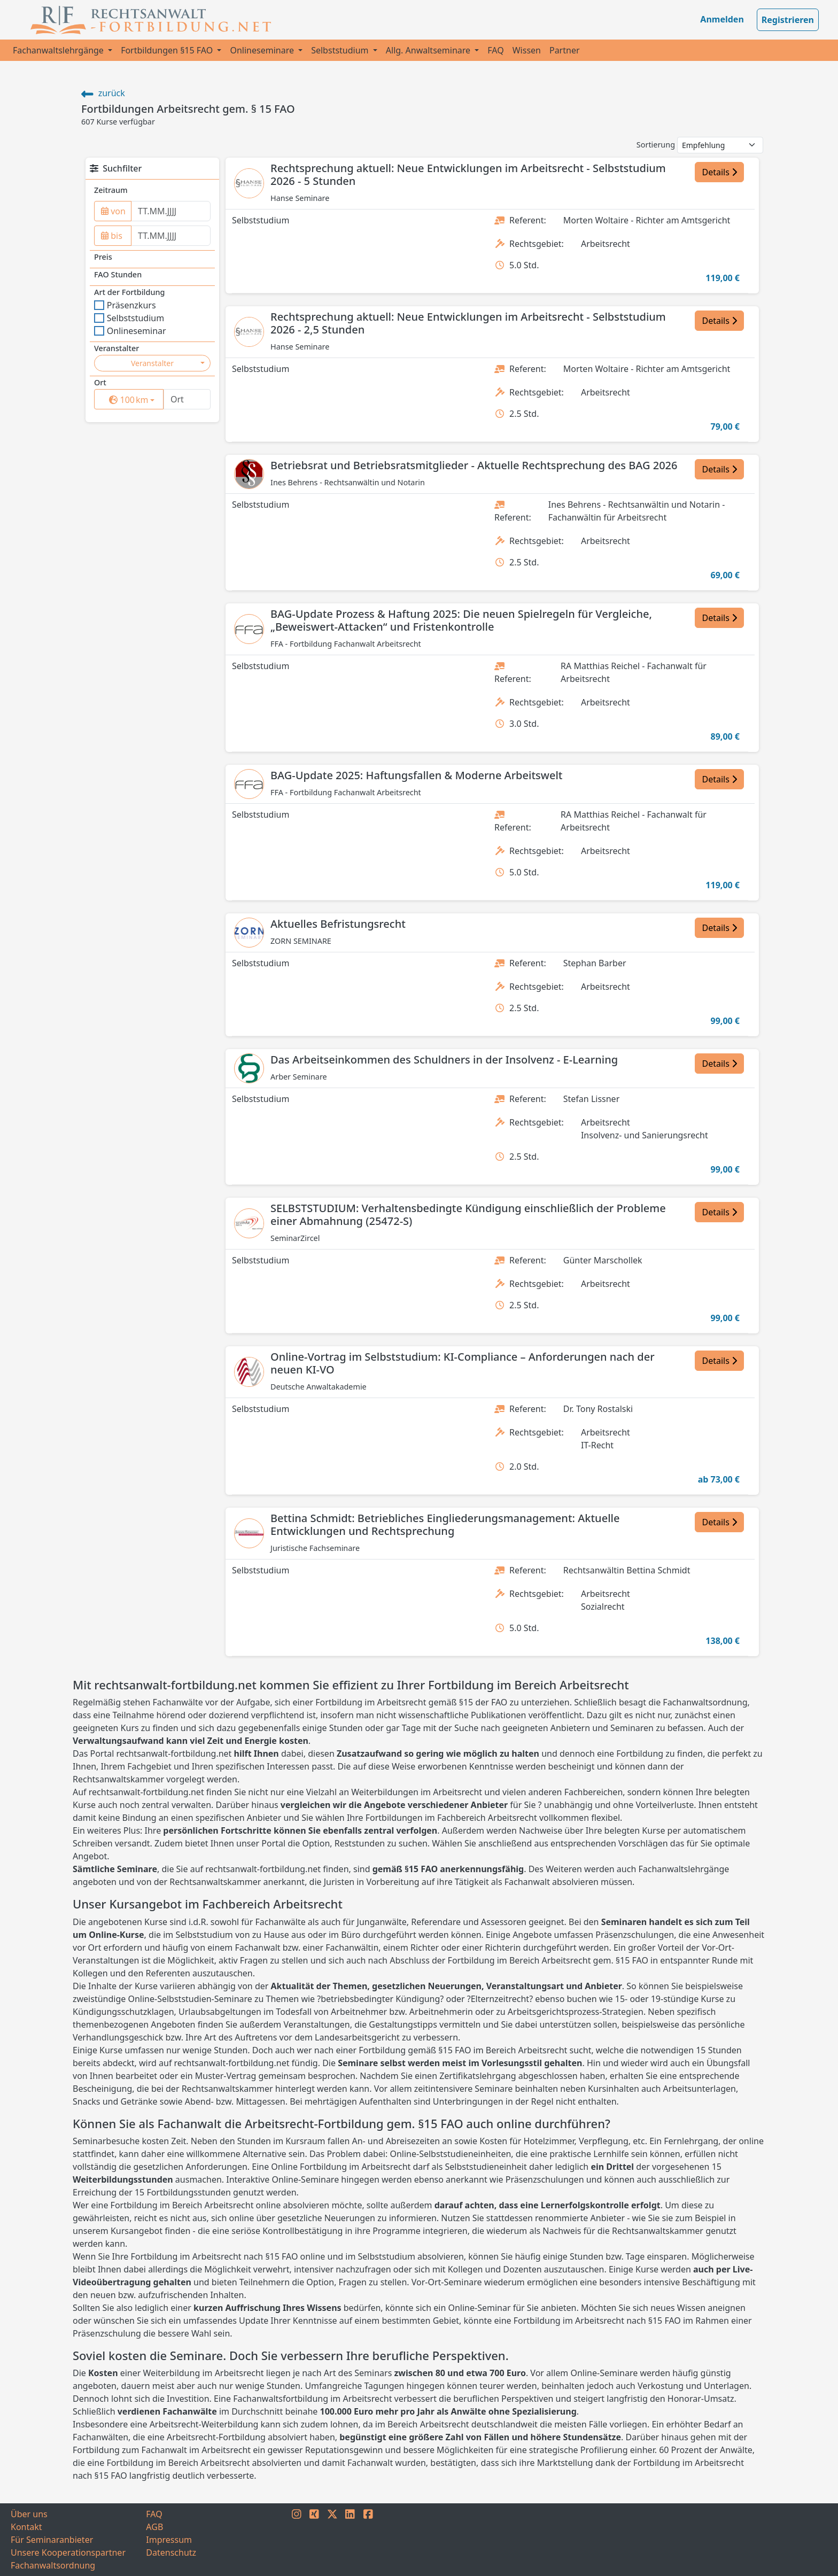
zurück (103, 93)
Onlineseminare (263, 50)
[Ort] (187, 399)
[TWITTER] (332, 2540)
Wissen (527, 50)
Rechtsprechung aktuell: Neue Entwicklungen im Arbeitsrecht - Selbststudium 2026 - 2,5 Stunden (468, 323)
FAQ (495, 50)
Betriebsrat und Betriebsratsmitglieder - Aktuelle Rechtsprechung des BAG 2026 (473, 465)
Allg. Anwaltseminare (429, 50)
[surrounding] (127, 400)
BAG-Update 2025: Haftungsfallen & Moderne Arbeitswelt (416, 775)
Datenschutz (171, 2552)
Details (719, 172)
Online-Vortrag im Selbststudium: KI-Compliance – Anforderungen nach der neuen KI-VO (462, 1363)
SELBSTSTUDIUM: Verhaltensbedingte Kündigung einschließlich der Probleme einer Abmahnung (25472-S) (468, 1214)
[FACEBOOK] (368, 2540)
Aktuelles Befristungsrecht (338, 924)
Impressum (169, 2540)
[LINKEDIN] (350, 2540)
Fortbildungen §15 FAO (168, 50)
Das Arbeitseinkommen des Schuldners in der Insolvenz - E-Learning (444, 1059)
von (113, 211)
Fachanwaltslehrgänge (59, 50)
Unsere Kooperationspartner (68, 2552)
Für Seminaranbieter (52, 2540)
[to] (171, 236)
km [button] (136, 399)
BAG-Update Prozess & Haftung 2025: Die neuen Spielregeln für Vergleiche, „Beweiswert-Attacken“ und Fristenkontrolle (461, 620)
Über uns (29, 2514)
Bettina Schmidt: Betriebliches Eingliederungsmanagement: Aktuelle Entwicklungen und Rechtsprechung (444, 1524)
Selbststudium (341, 50)
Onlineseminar (130, 331)
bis (111, 235)
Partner (564, 50)
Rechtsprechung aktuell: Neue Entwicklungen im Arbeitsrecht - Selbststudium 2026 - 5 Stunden (468, 174)
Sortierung (656, 144)
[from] (171, 211)
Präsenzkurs (125, 305)
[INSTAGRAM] (297, 2540)
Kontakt (26, 2527)
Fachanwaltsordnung (53, 2565)
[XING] (314, 2540)
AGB (154, 2527)
